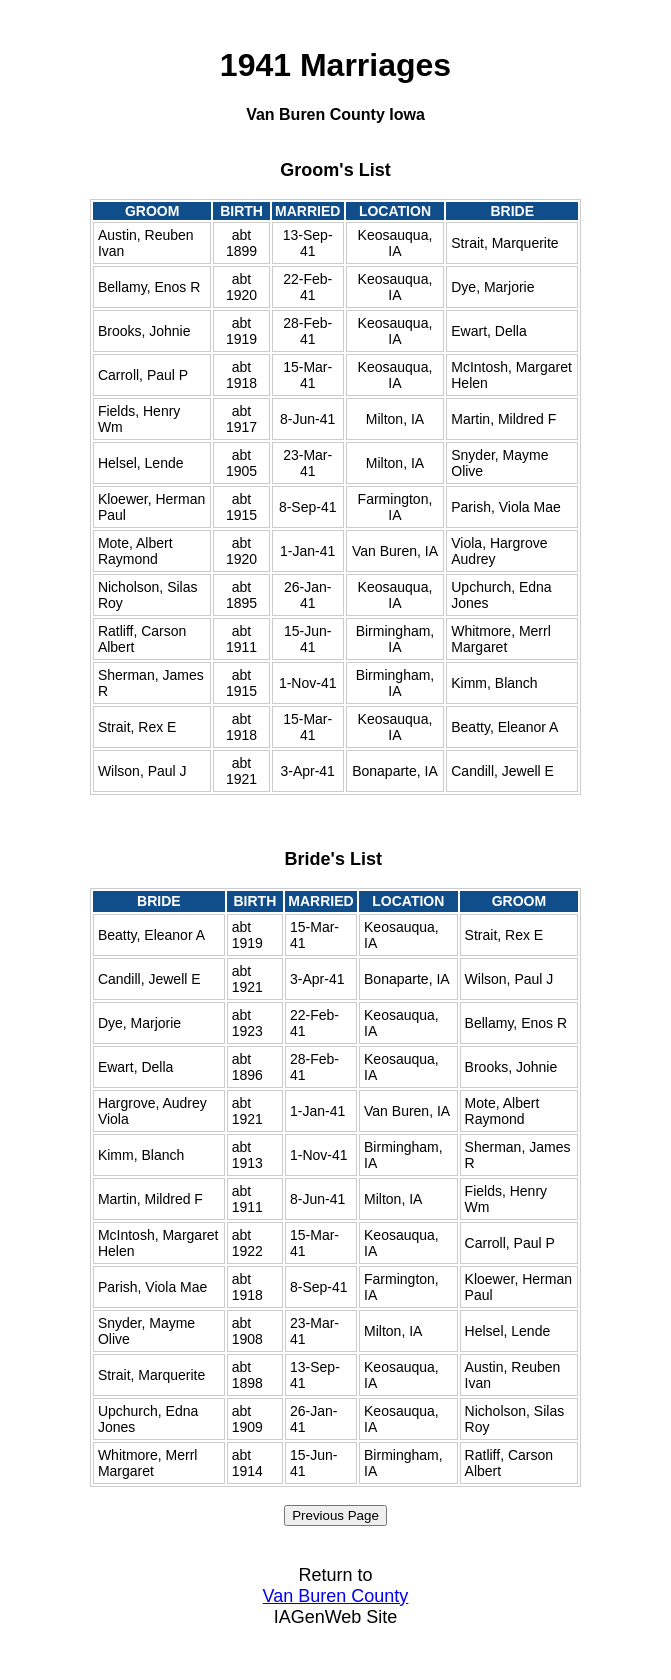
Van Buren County (336, 1596)
